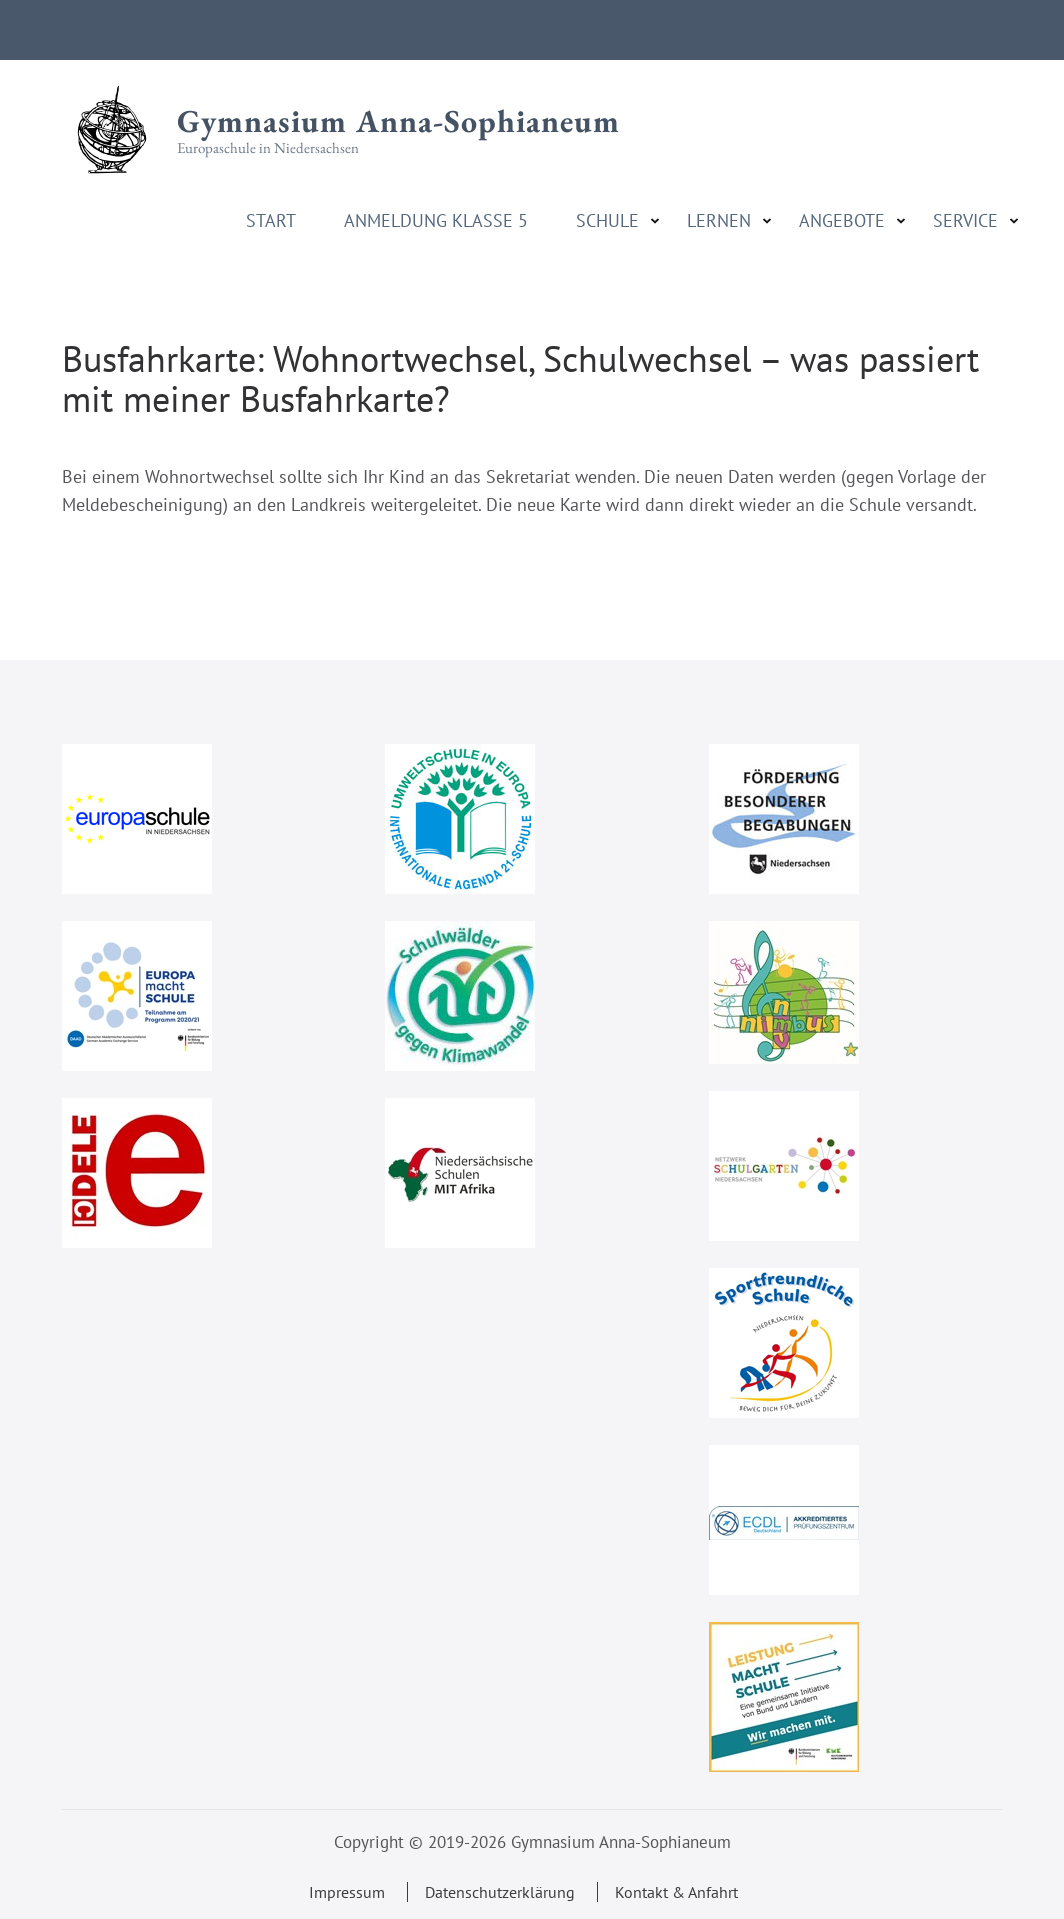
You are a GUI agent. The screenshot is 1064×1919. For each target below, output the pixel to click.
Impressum (347, 1892)
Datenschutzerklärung (500, 1892)
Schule (607, 221)
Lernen (719, 221)
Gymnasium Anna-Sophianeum (398, 121)
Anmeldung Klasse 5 (436, 221)
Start (271, 221)
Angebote (842, 221)
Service (965, 221)
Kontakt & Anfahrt (676, 1892)
